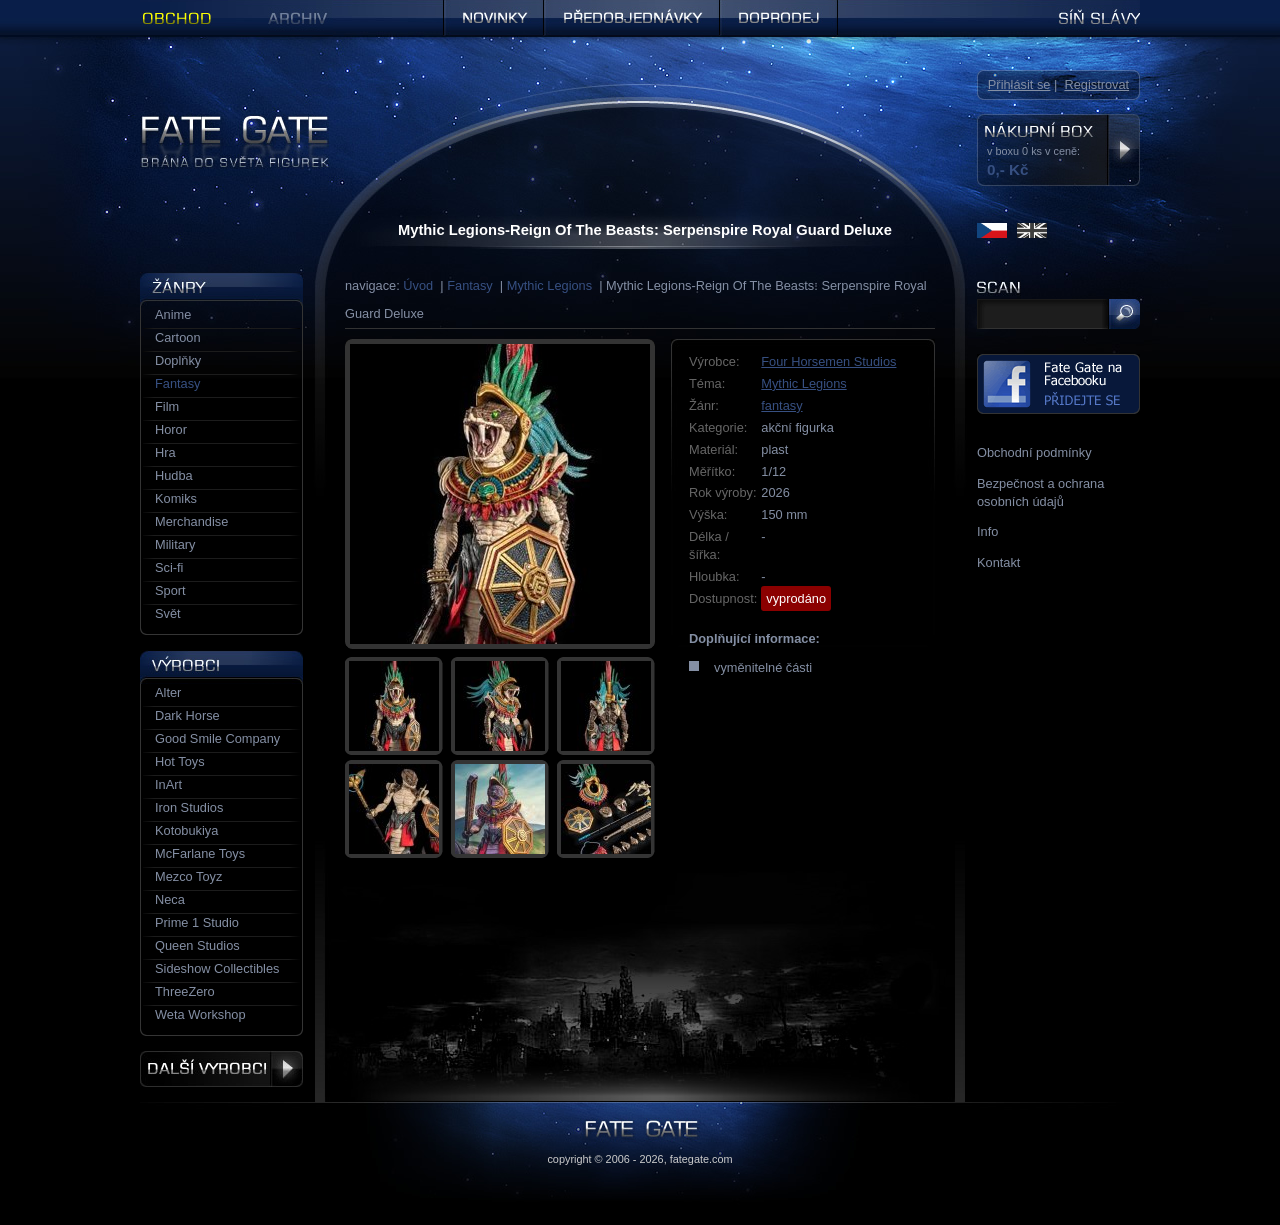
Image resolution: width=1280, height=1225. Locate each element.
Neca (170, 899)
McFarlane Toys (200, 853)
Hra (165, 452)
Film (167, 406)
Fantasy (470, 285)
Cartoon (178, 337)
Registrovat (1096, 84)
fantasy (781, 405)
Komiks (176, 498)
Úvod (418, 285)
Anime (173, 314)
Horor (171, 429)
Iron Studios (189, 807)
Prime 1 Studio (197, 922)
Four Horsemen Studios (828, 361)
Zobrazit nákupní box (1123, 150)
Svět (168, 613)
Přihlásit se (1019, 84)
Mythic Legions (549, 285)
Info (987, 531)
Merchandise (191, 521)
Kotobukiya (186, 830)
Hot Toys (180, 761)
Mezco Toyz (188, 876)
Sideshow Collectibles (217, 968)
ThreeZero (185, 991)
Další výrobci (221, 1069)
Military (175, 544)
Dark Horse (187, 715)
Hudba (174, 475)
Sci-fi (169, 567)
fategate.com (701, 1159)
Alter (168, 692)
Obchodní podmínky (1034, 452)
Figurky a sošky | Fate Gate (218, 122)
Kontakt (998, 562)
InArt (168, 784)
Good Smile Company (217, 738)
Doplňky (178, 360)
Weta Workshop (200, 1014)
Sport (170, 590)
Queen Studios (197, 945)
